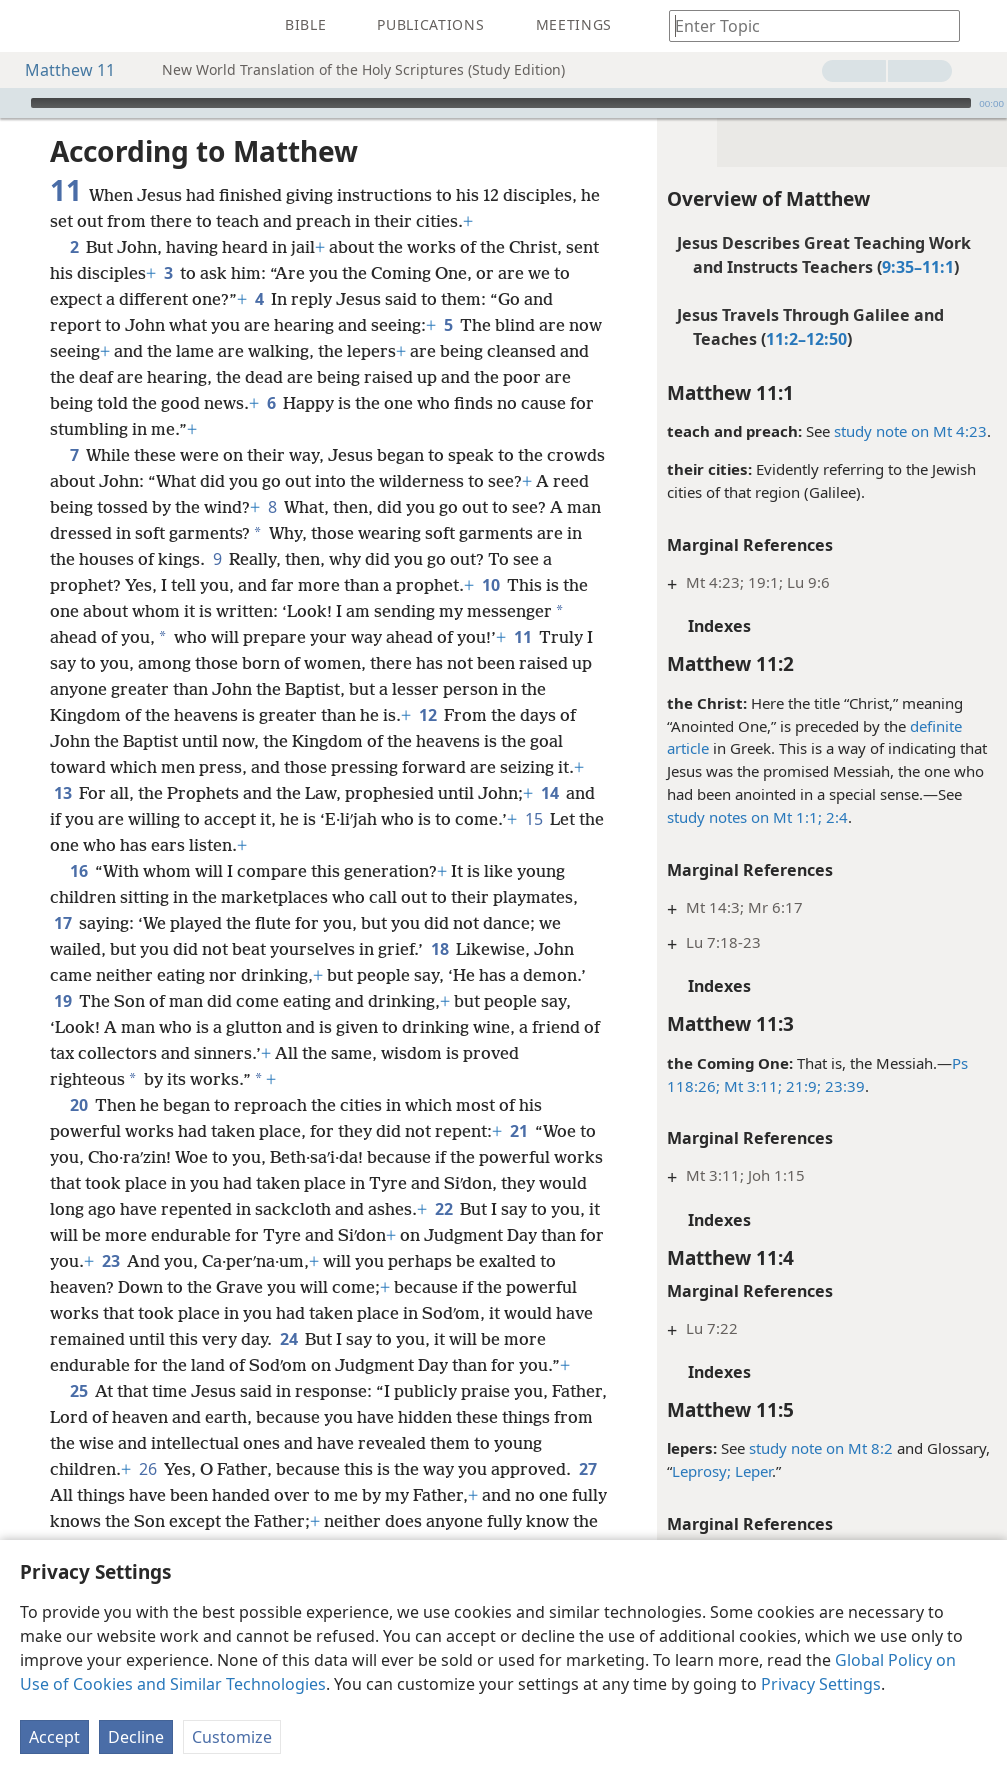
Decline (136, 1737)
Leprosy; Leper (722, 1471)
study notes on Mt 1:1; (744, 817)
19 (62, 1001)
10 (490, 585)
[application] (503, 103)
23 (110, 1261)
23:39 (843, 1086)
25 (78, 1391)
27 (587, 1469)
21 (518, 1131)
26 (147, 1469)
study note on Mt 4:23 (910, 431)
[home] (30, 26)
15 (533, 819)
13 (62, 793)
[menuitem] (30, 26)
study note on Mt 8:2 (821, 1448)
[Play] (13, 103)
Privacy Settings (821, 1684)
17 (62, 923)
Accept (54, 1737)
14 (549, 793)
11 (522, 637)
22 (443, 1209)
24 (288, 1339)
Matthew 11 (60, 70)
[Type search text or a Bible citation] (805, 25)
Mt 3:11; (751, 1086)
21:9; (801, 1086)
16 (78, 871)
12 (427, 715)
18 (439, 949)
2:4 (835, 817)
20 (78, 1105)
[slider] (501, 103)
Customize (232, 1737)
